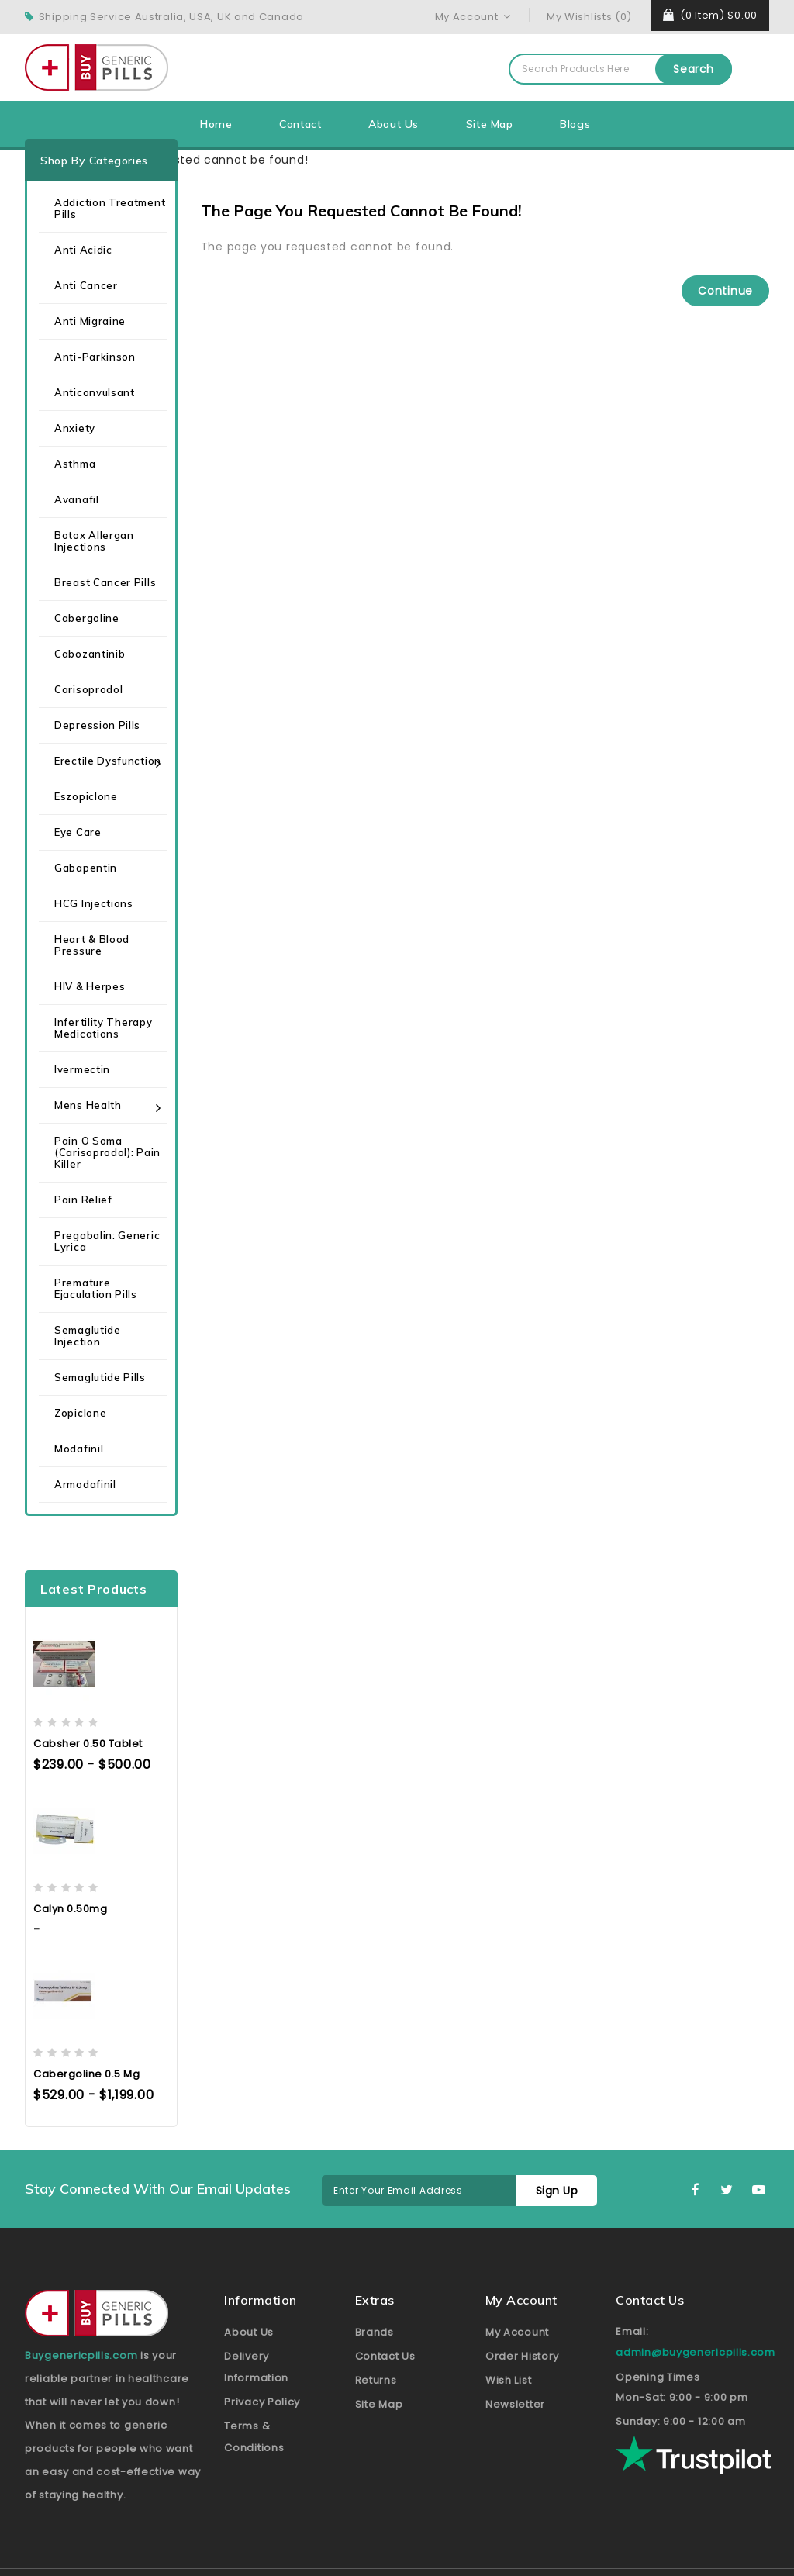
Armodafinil (85, 1484)
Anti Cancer (86, 285)
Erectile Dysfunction (107, 760)
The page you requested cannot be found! (181, 159)
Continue (725, 291)
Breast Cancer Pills (105, 582)
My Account (517, 2332)
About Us (393, 124)
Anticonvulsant (94, 392)
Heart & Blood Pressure (91, 945)
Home (216, 124)
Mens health (88, 1105)
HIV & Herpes (89, 986)
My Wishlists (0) (589, 16)
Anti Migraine (90, 321)
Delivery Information (256, 2367)
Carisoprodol (88, 689)
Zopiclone (80, 1413)
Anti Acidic (83, 249)
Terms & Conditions (254, 2437)
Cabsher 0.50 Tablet (88, 1743)
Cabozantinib (89, 653)
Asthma (74, 464)
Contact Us (385, 2356)
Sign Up (557, 2190)
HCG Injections (93, 903)
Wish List (508, 2380)
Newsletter (515, 2404)
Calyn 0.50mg (70, 1908)
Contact (300, 124)
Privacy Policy (262, 2402)
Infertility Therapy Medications (103, 1028)
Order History (522, 2356)
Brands (374, 2332)
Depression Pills (97, 725)
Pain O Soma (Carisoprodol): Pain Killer (107, 1152)
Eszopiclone (86, 796)
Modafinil (78, 1448)
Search (693, 69)
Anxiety (74, 428)
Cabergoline (86, 618)
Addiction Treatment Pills (109, 208)
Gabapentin (85, 868)
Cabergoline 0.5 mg (86, 2074)
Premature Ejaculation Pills (95, 1288)
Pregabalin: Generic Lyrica (107, 1241)
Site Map (489, 124)
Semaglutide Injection (87, 1336)
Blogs (575, 124)
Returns (376, 2380)
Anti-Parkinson (95, 356)
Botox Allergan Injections (94, 541)
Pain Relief (83, 1199)
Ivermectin (82, 1069)
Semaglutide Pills (100, 1377)
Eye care (78, 832)
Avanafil (76, 499)
